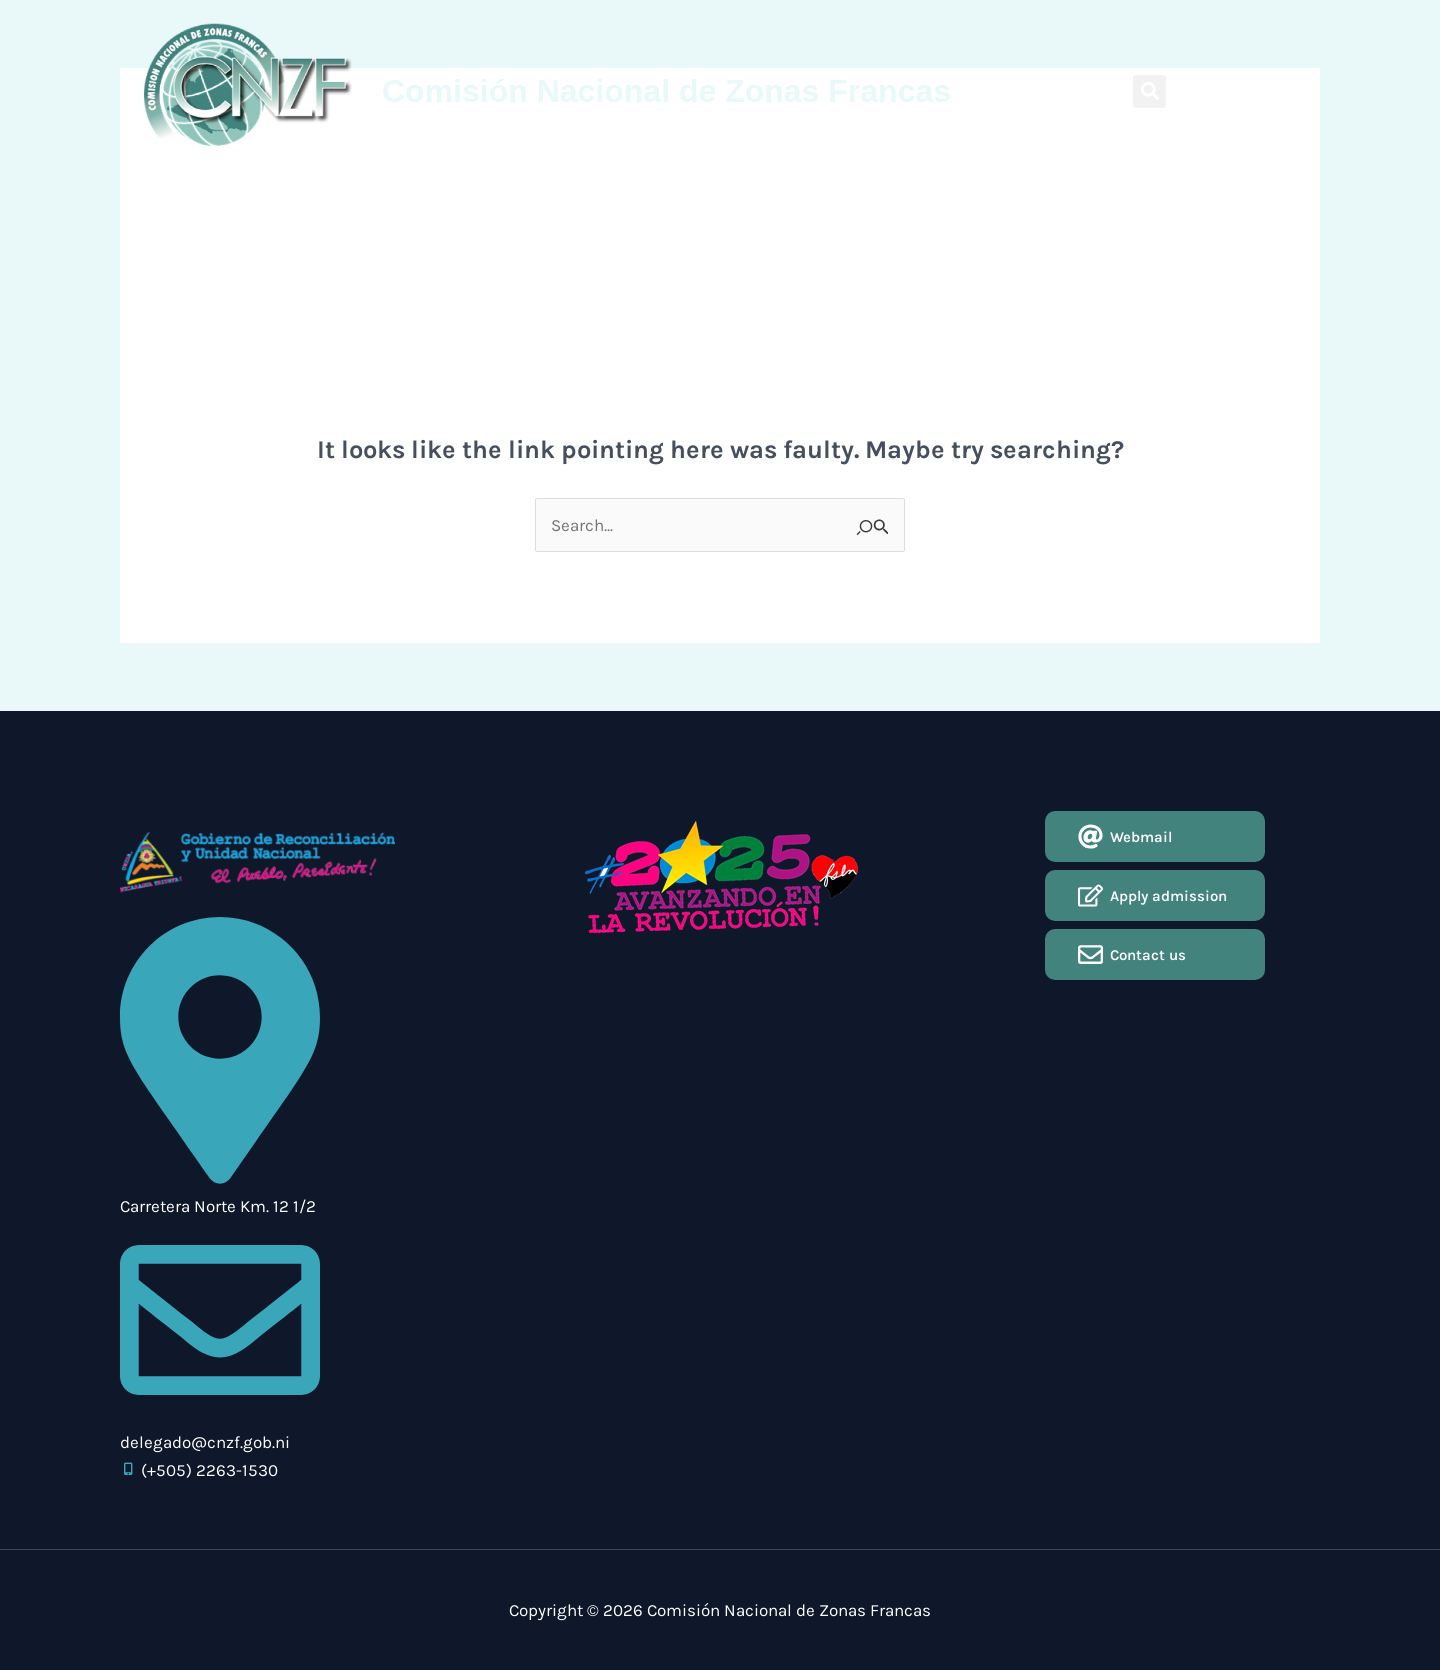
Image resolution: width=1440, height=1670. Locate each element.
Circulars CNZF (606, 185)
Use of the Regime (735, 185)
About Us (369, 185)
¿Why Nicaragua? (478, 185)
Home (297, 185)
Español (1289, 89)
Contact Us (1006, 185)
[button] (1149, 91)
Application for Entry (882, 185)
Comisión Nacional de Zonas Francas (666, 91)
